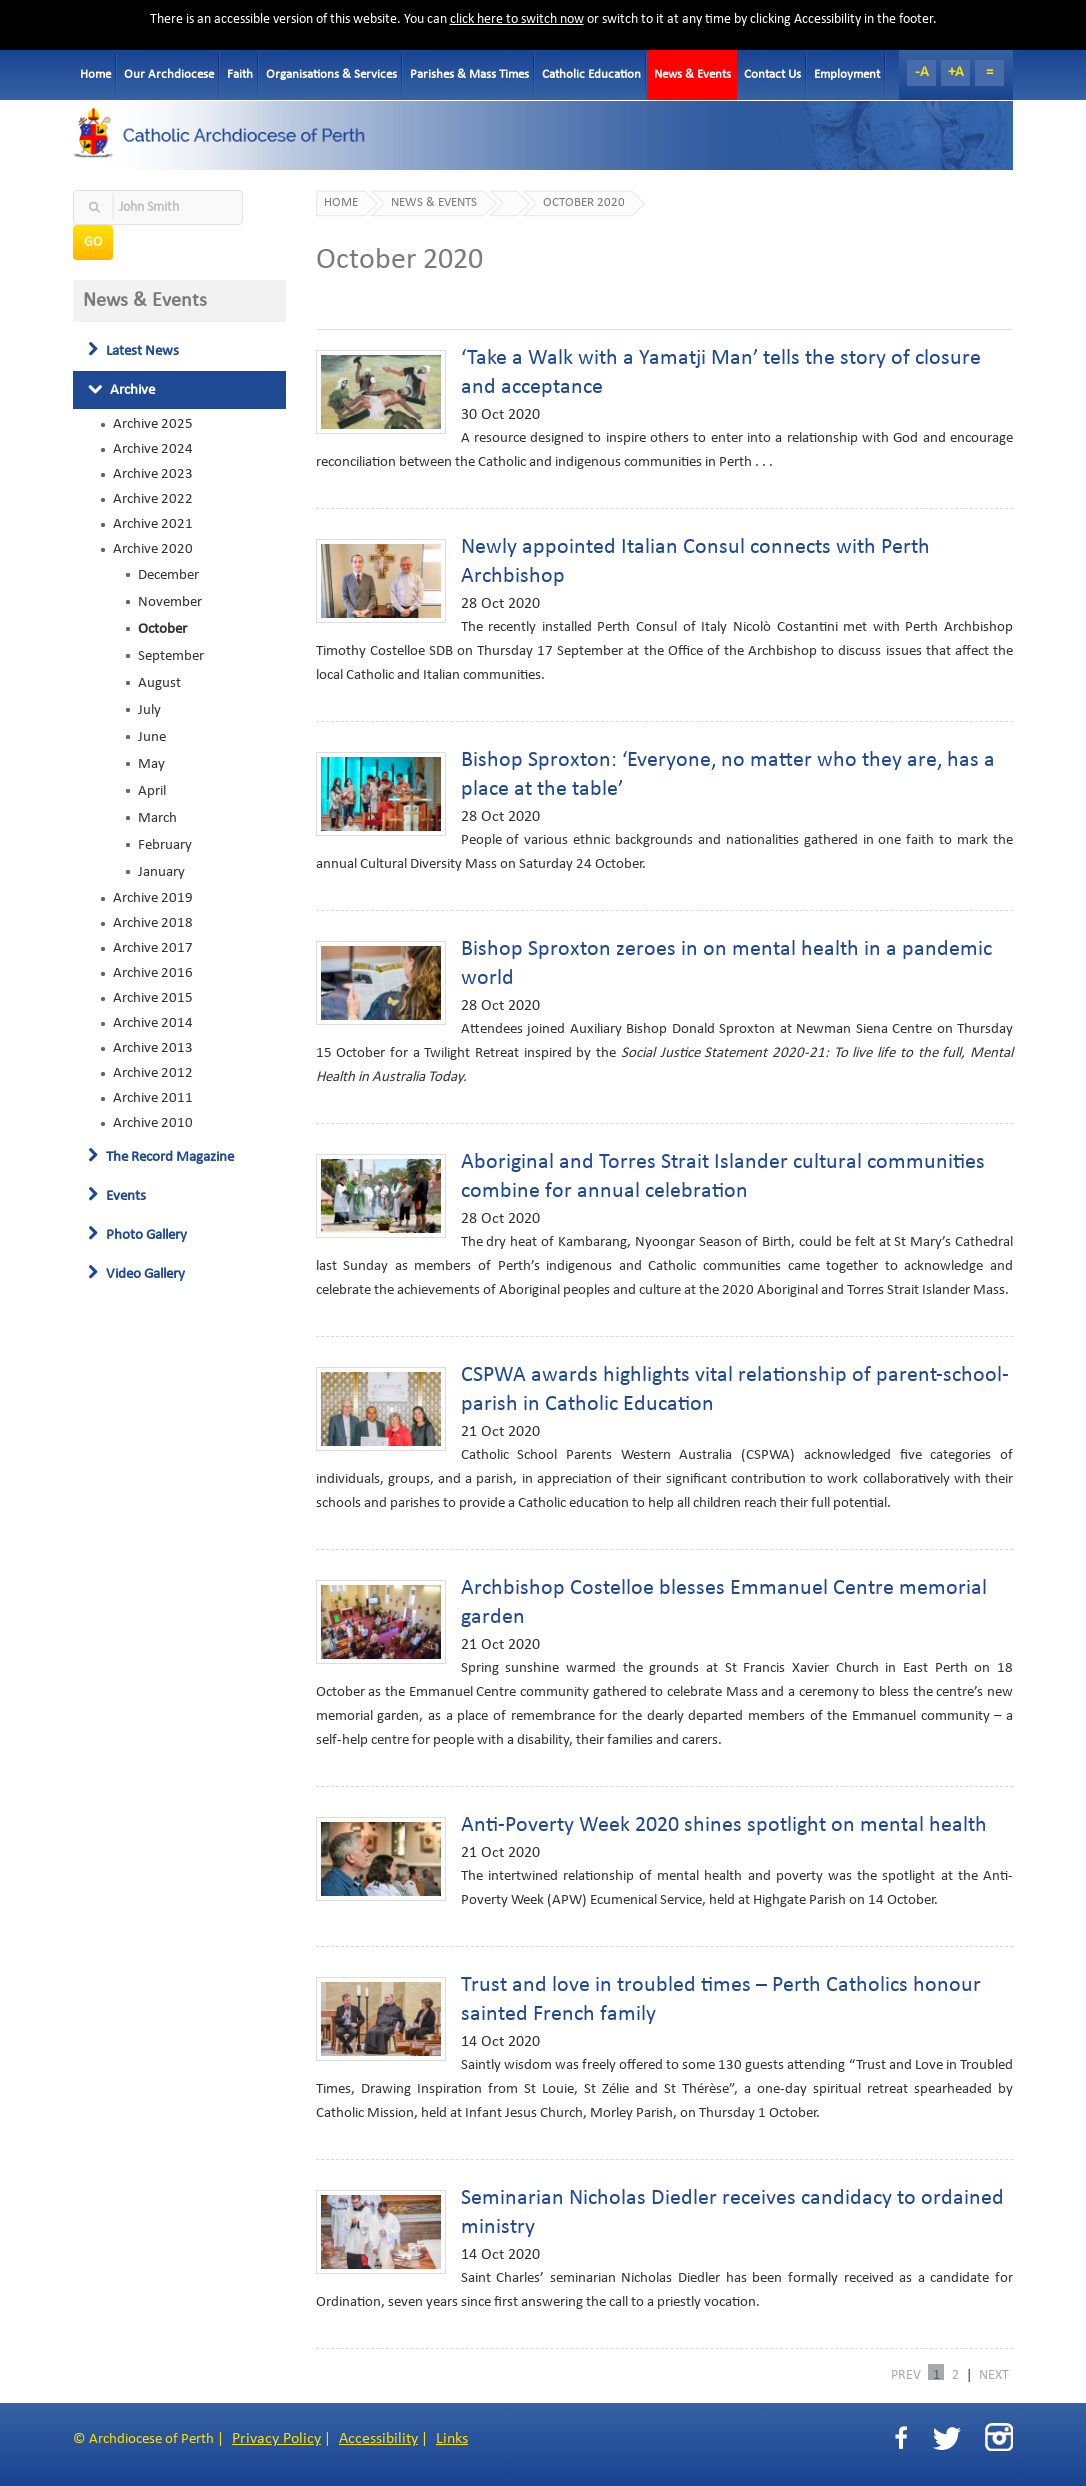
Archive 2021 (153, 524)
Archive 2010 (153, 1123)
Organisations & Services (331, 74)
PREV (906, 2374)
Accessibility (378, 2439)
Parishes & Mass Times (469, 74)
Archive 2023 (153, 474)
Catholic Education (591, 74)
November (170, 602)
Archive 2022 (153, 499)
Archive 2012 (153, 1073)
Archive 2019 (153, 898)
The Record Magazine (161, 1157)
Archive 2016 (153, 973)
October (162, 629)
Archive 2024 (153, 449)
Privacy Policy (276, 2439)
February (165, 845)
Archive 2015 (153, 998)
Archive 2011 (153, 1098)
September (171, 656)
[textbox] (158, 207)
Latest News (133, 351)
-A (922, 72)
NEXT (994, 2374)
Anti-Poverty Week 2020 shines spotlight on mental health (724, 1825)
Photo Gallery (137, 1235)
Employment (847, 74)
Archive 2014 (153, 1023)
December (168, 575)
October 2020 (584, 203)
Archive (121, 390)
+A (956, 72)
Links (452, 2439)
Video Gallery (136, 1274)
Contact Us (772, 74)
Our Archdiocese (169, 74)
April (152, 791)
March (157, 818)
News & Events (692, 74)
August (159, 683)
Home (95, 74)
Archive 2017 (153, 948)
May (151, 764)
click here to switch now (517, 19)
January (161, 872)
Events (117, 1196)
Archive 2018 (153, 923)
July (149, 710)
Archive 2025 (153, 424)
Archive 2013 (153, 1048)
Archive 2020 (153, 549)
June (152, 737)
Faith (240, 74)
